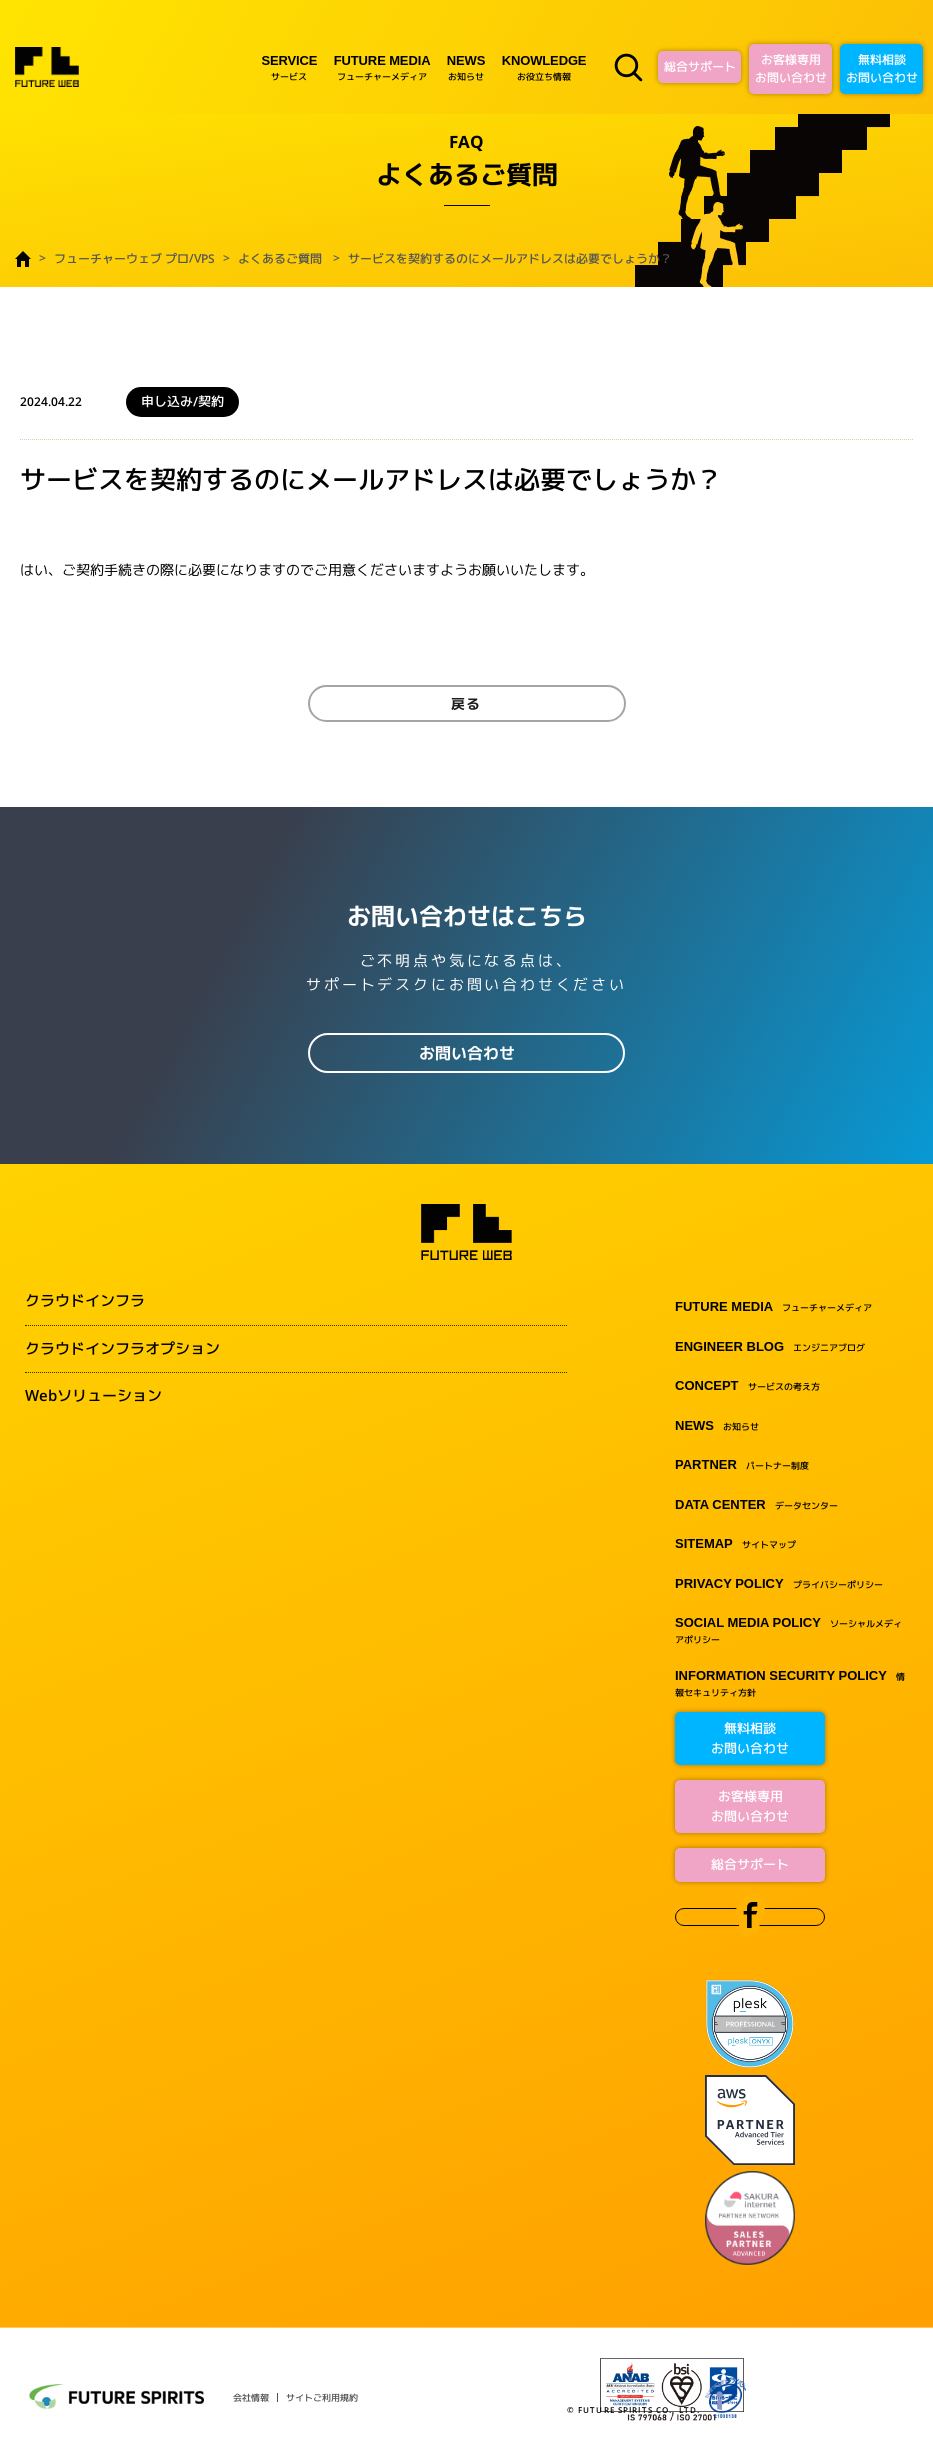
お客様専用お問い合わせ (791, 68)
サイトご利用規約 (322, 2397)
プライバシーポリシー (779, 1584)
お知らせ (466, 67)
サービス (289, 67)
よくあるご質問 (280, 258)
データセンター (756, 1505)
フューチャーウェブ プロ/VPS (134, 258)
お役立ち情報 (544, 67)
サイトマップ (735, 1544)
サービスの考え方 (747, 1386)
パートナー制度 (742, 1465)
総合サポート (700, 66)
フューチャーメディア (382, 67)
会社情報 (251, 2397)
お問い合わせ (467, 1053)
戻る (467, 703)
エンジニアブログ (770, 1347)
